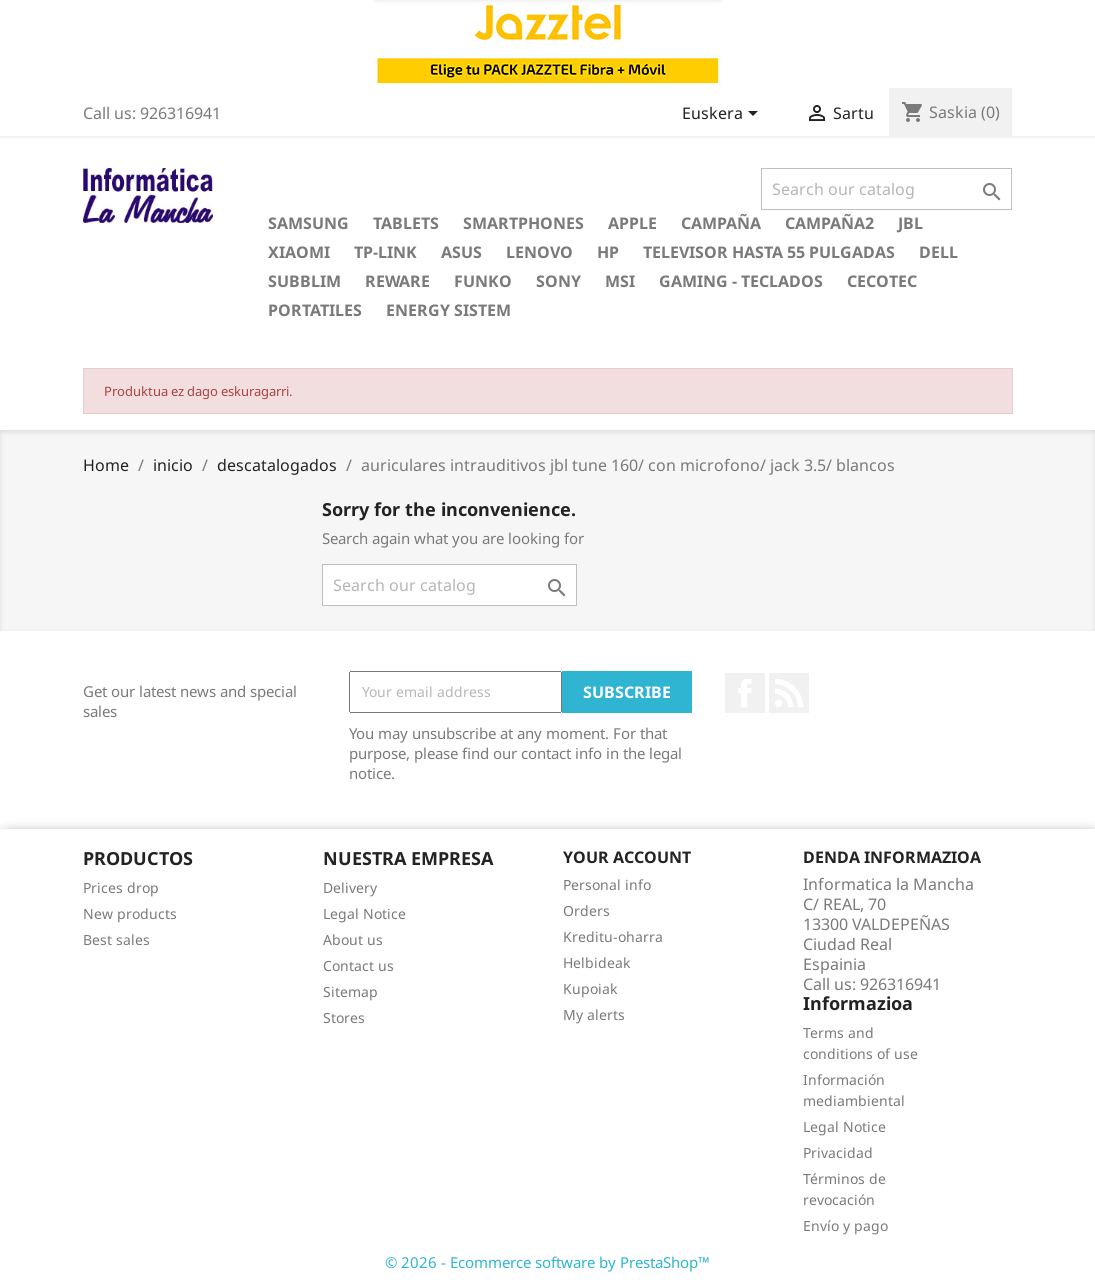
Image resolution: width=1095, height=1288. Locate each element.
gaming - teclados (741, 281)
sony (558, 281)
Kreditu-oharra (613, 936)
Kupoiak (590, 988)
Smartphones (523, 223)
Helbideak (596, 962)
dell (938, 252)
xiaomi (299, 252)
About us (353, 939)
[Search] (886, 189)
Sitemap (350, 991)
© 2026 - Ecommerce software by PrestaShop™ (547, 1262)
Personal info (607, 884)
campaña (721, 223)
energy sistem (448, 310)
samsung (308, 223)
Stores (344, 1017)
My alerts (594, 1014)
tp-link (385, 252)
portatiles (315, 310)
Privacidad (838, 1152)
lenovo (539, 252)
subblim (304, 281)
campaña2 (829, 223)
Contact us (358, 965)
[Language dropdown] (723, 115)
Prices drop (121, 887)
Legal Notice (364, 913)
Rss (789, 693)
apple (632, 223)
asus (461, 252)
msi (620, 281)
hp (608, 252)
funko (483, 281)
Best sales (116, 939)
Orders (586, 910)
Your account (627, 857)
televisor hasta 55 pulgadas (769, 252)
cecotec (882, 281)
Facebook (745, 693)
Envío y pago (845, 1225)
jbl (910, 223)
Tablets (406, 223)
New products (130, 913)
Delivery (350, 887)
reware (397, 281)
